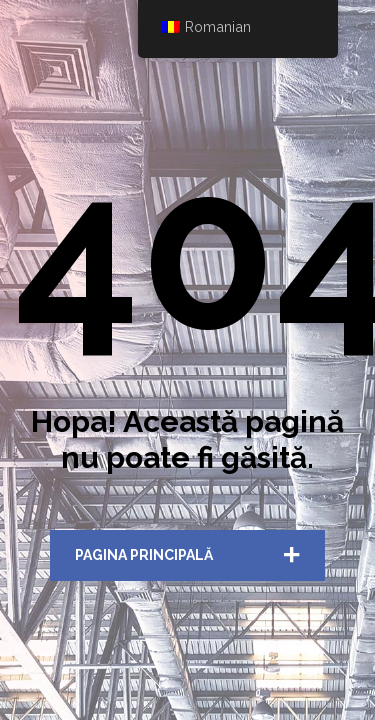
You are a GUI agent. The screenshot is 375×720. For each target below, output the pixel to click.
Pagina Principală (144, 555)
